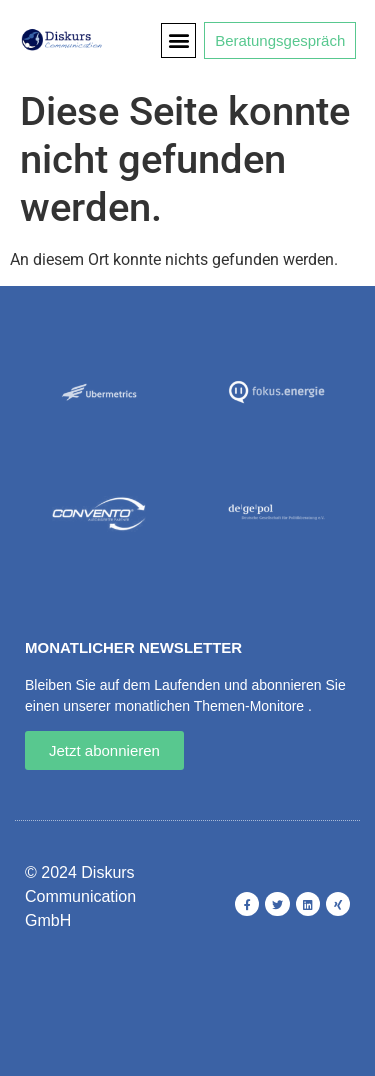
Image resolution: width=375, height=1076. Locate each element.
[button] (178, 40)
